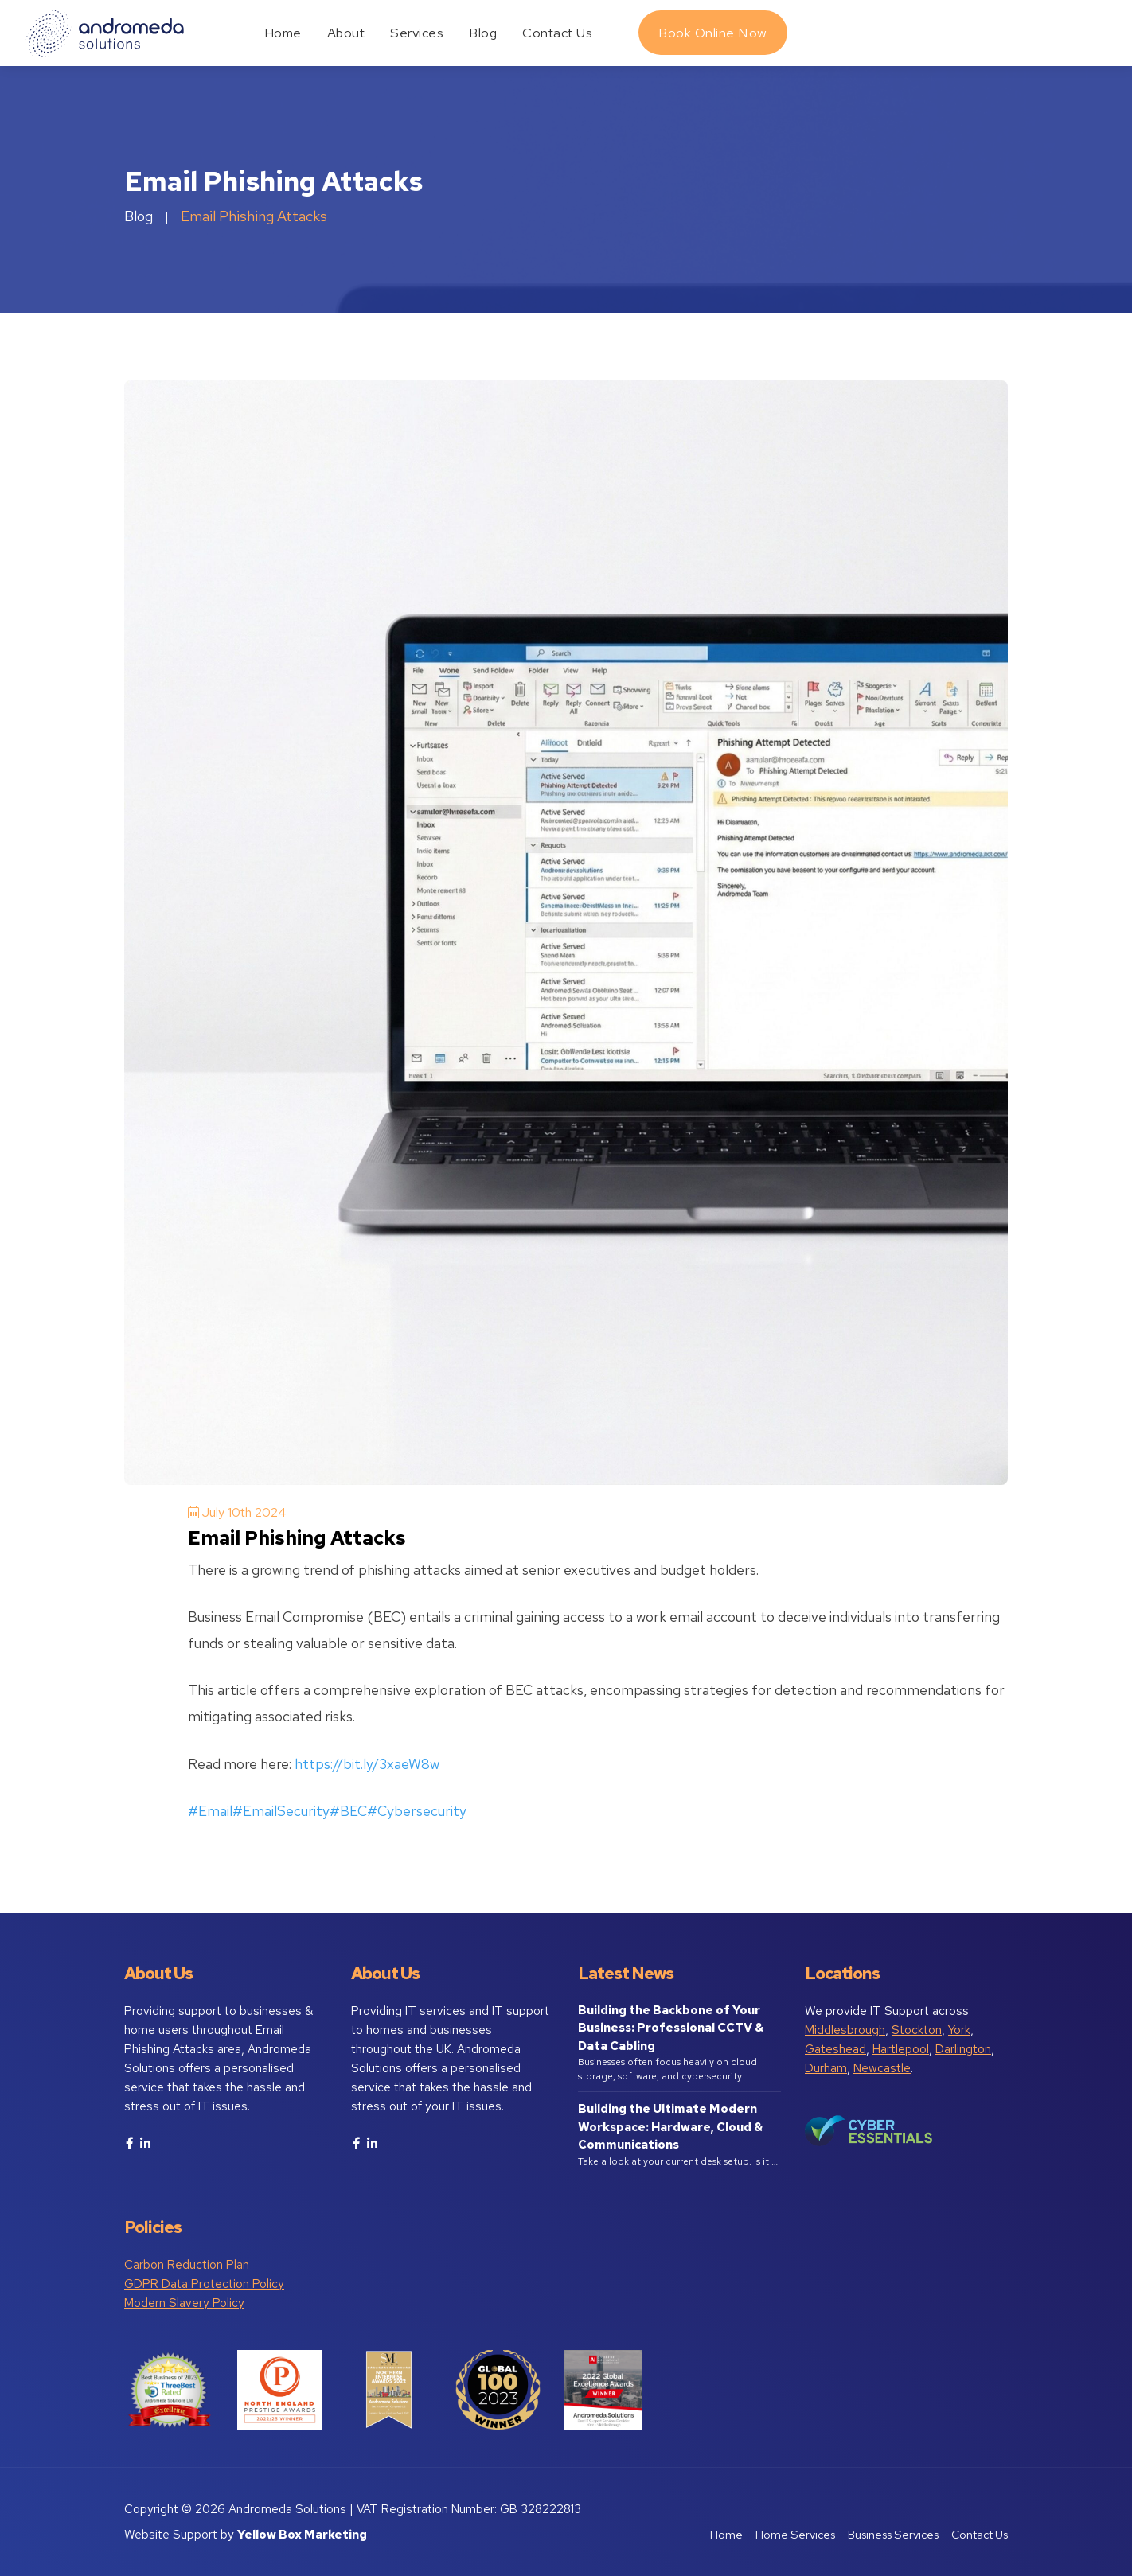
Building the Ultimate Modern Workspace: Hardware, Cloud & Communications (670, 2127)
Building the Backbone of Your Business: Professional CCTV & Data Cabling (670, 2028)
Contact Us (557, 32)
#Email (210, 1811)
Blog (483, 32)
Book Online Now (712, 32)
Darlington (963, 2049)
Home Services (795, 2534)
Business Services (893, 2534)
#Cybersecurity (416, 1811)
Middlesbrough (845, 2030)
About (346, 32)
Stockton (917, 2030)
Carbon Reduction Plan (186, 2265)
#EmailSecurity (281, 1811)
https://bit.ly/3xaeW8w (367, 1764)
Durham (826, 2068)
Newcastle (882, 2068)
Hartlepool (900, 2049)
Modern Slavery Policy (184, 2303)
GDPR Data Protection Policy (204, 2284)
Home (283, 32)
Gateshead (835, 2049)
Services (416, 32)
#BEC (348, 1811)
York (959, 2030)
